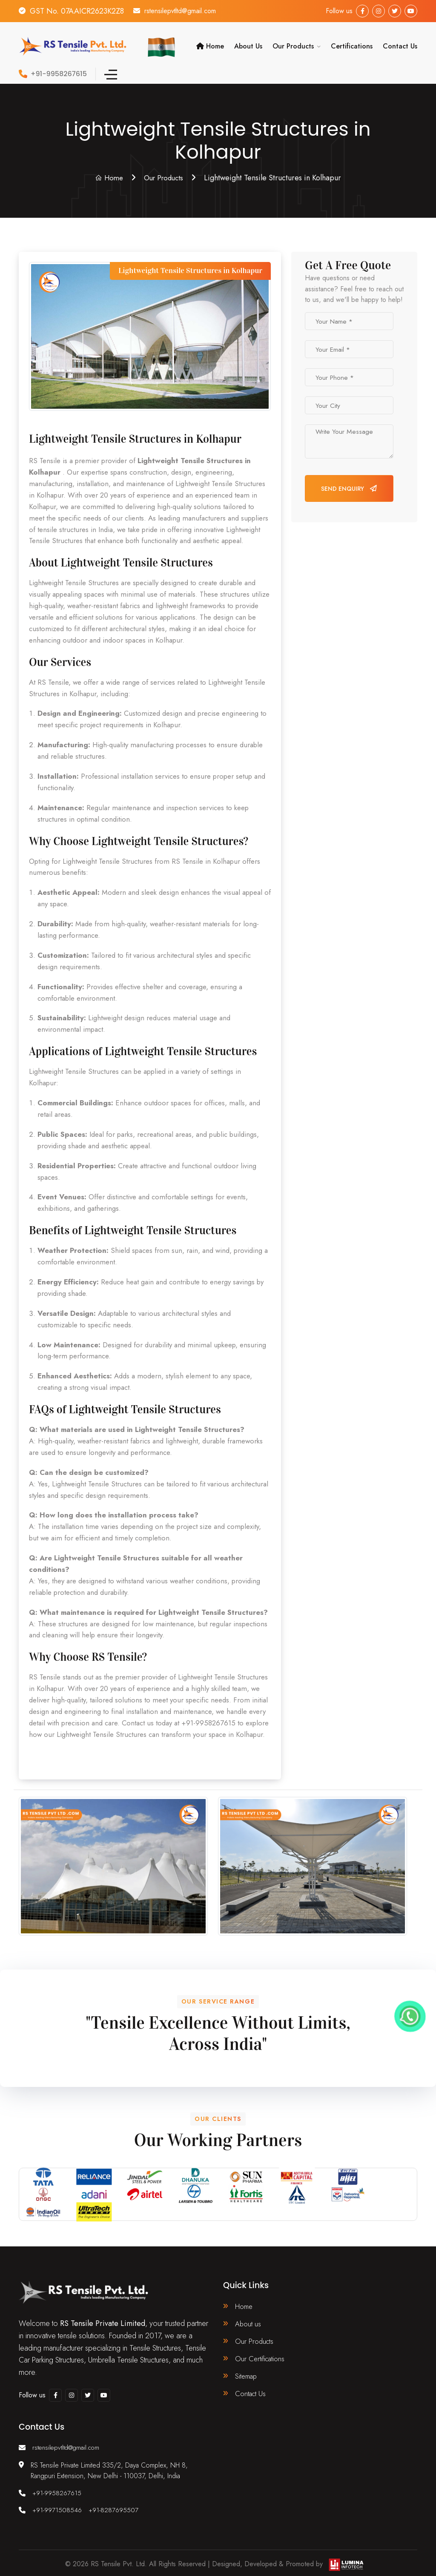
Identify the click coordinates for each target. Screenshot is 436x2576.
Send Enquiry (349, 482)
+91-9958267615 (57, 2489)
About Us (248, 43)
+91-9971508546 (57, 2506)
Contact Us (400, 43)
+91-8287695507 (115, 2506)
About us (248, 2318)
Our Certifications (261, 2355)
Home (210, 43)
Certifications (352, 43)
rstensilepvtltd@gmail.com (187, 11)
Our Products (293, 43)
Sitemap (247, 2373)
